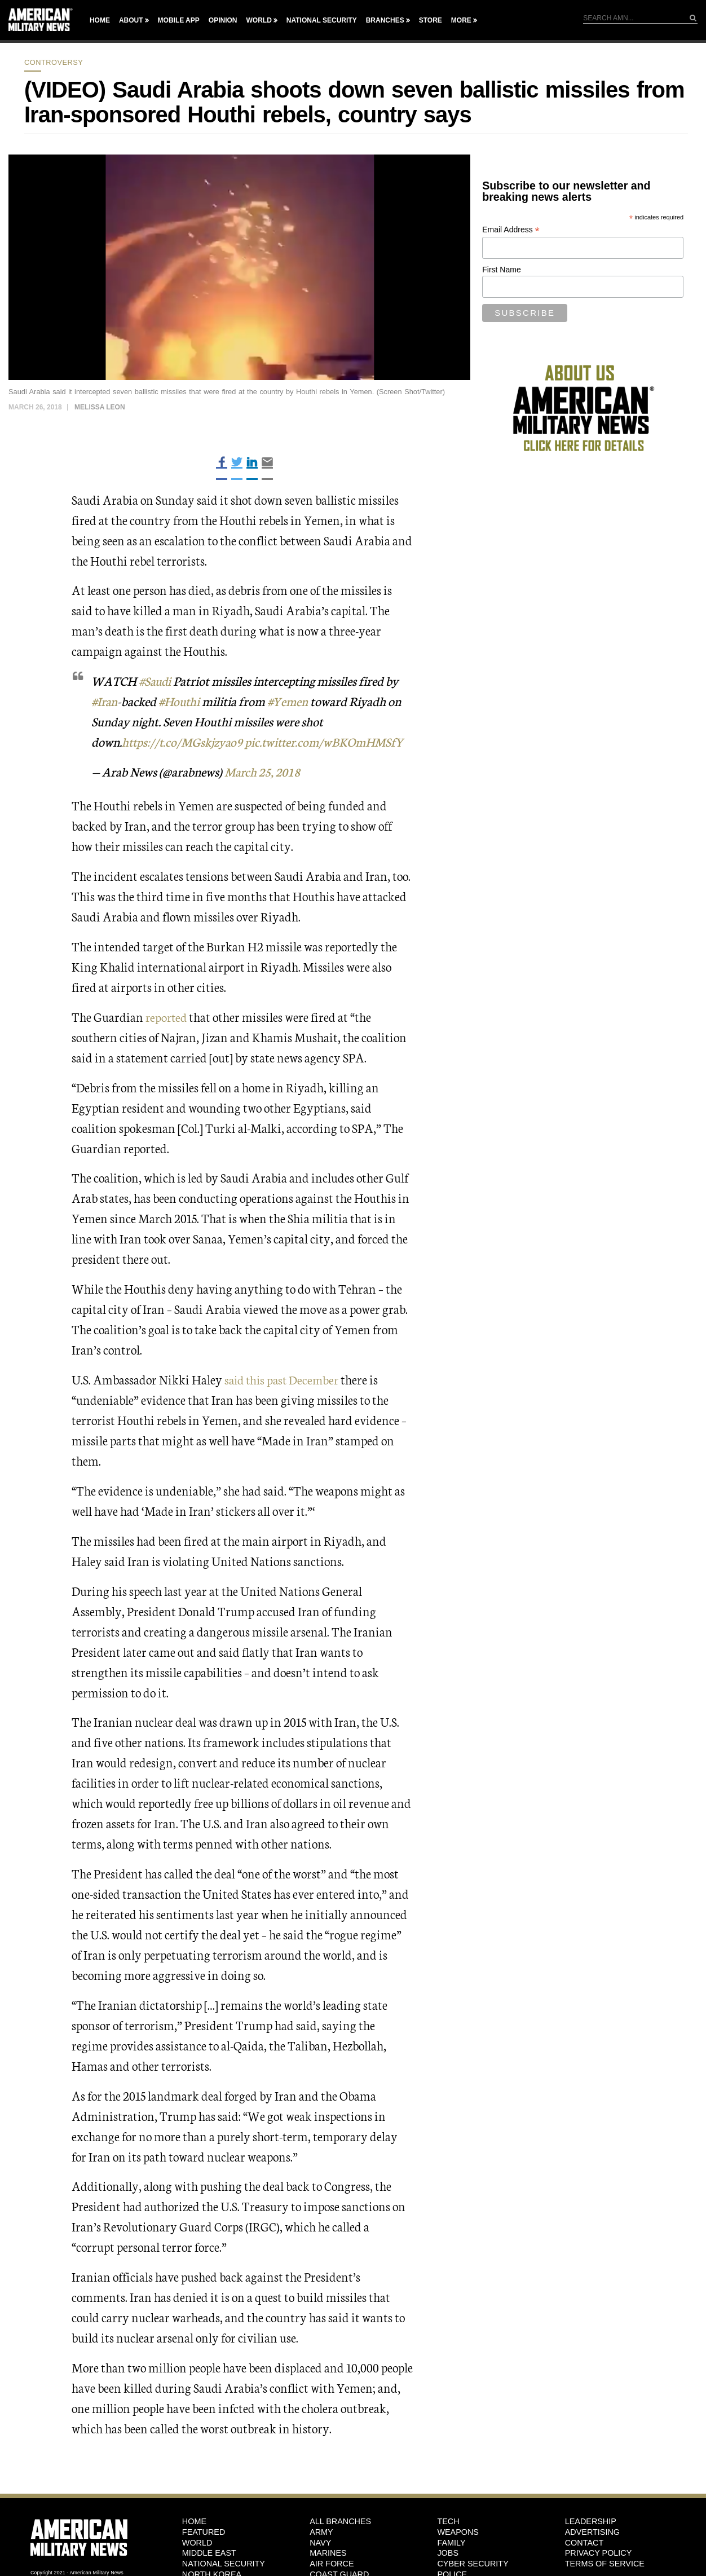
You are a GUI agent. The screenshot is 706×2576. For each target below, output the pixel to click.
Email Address (511, 229)
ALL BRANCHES (340, 2521)
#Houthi (182, 700)
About (131, 20)
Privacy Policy (598, 2552)
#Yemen (292, 700)
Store (430, 20)
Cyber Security (472, 2563)
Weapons (458, 2531)
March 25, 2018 (265, 771)
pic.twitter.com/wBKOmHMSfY (330, 741)
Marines (328, 2552)
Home (100, 20)
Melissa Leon (99, 407)
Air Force (332, 2563)
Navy (320, 2542)
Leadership (590, 2521)
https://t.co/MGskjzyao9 (184, 741)
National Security (321, 20)
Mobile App (179, 20)
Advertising (592, 2531)
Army (321, 2531)
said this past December (283, 1379)
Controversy (53, 62)
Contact (584, 2542)
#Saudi (156, 680)
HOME (194, 2521)
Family (451, 2542)
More (461, 20)
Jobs (447, 2552)
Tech (448, 2521)
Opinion (223, 20)
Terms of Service (605, 2563)
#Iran (105, 700)
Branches (385, 20)
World (258, 20)
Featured (204, 2531)
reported (167, 1016)
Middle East (209, 2552)
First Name (501, 269)
